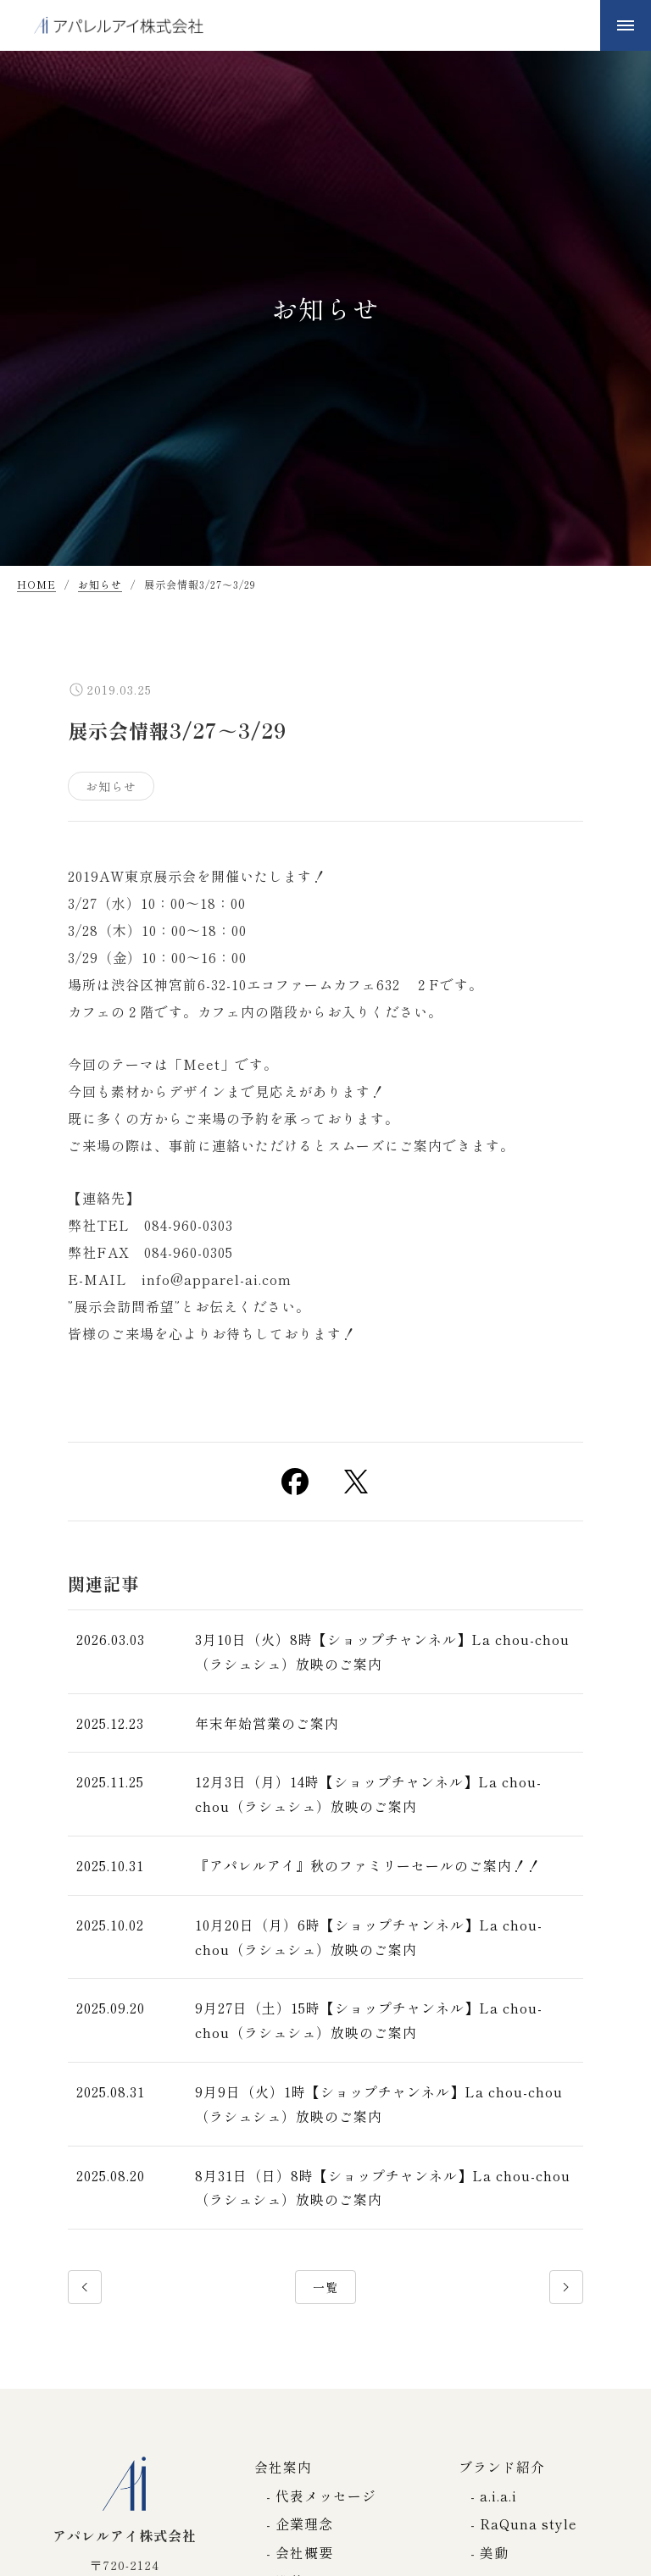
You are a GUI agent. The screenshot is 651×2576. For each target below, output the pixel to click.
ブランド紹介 (502, 2467)
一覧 (325, 2287)
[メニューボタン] (625, 25)
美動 (494, 2552)
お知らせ (100, 585)
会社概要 (304, 2552)
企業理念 (304, 2523)
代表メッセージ (325, 2495)
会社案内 (283, 2467)
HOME (36, 585)
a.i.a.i (498, 2495)
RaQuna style (528, 2523)
